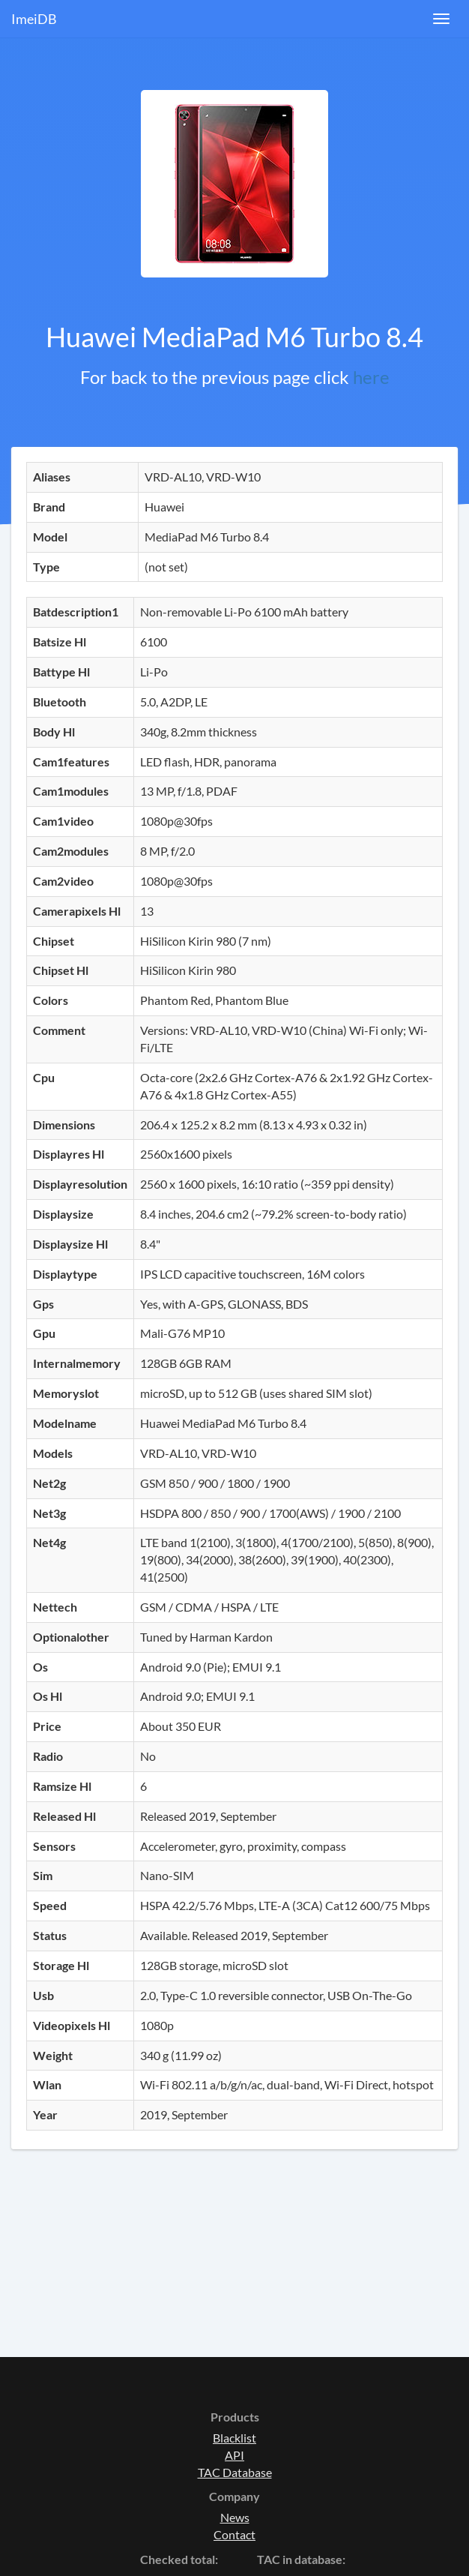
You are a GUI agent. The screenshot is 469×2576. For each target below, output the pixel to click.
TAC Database (235, 2472)
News (234, 2517)
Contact (234, 2534)
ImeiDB (34, 18)
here (371, 377)
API (234, 2455)
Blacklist (234, 2438)
